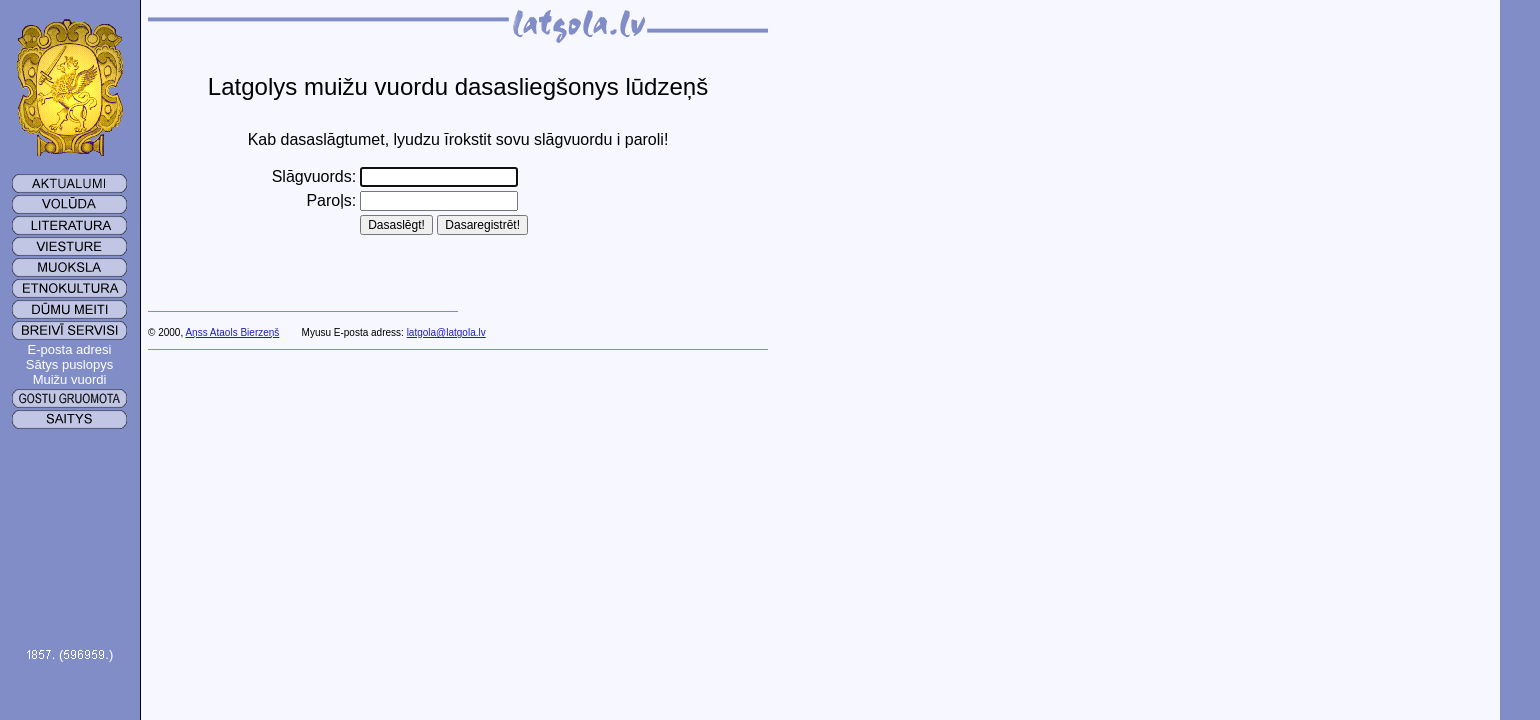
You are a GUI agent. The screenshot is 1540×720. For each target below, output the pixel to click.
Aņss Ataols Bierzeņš (232, 332)
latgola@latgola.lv (446, 332)
